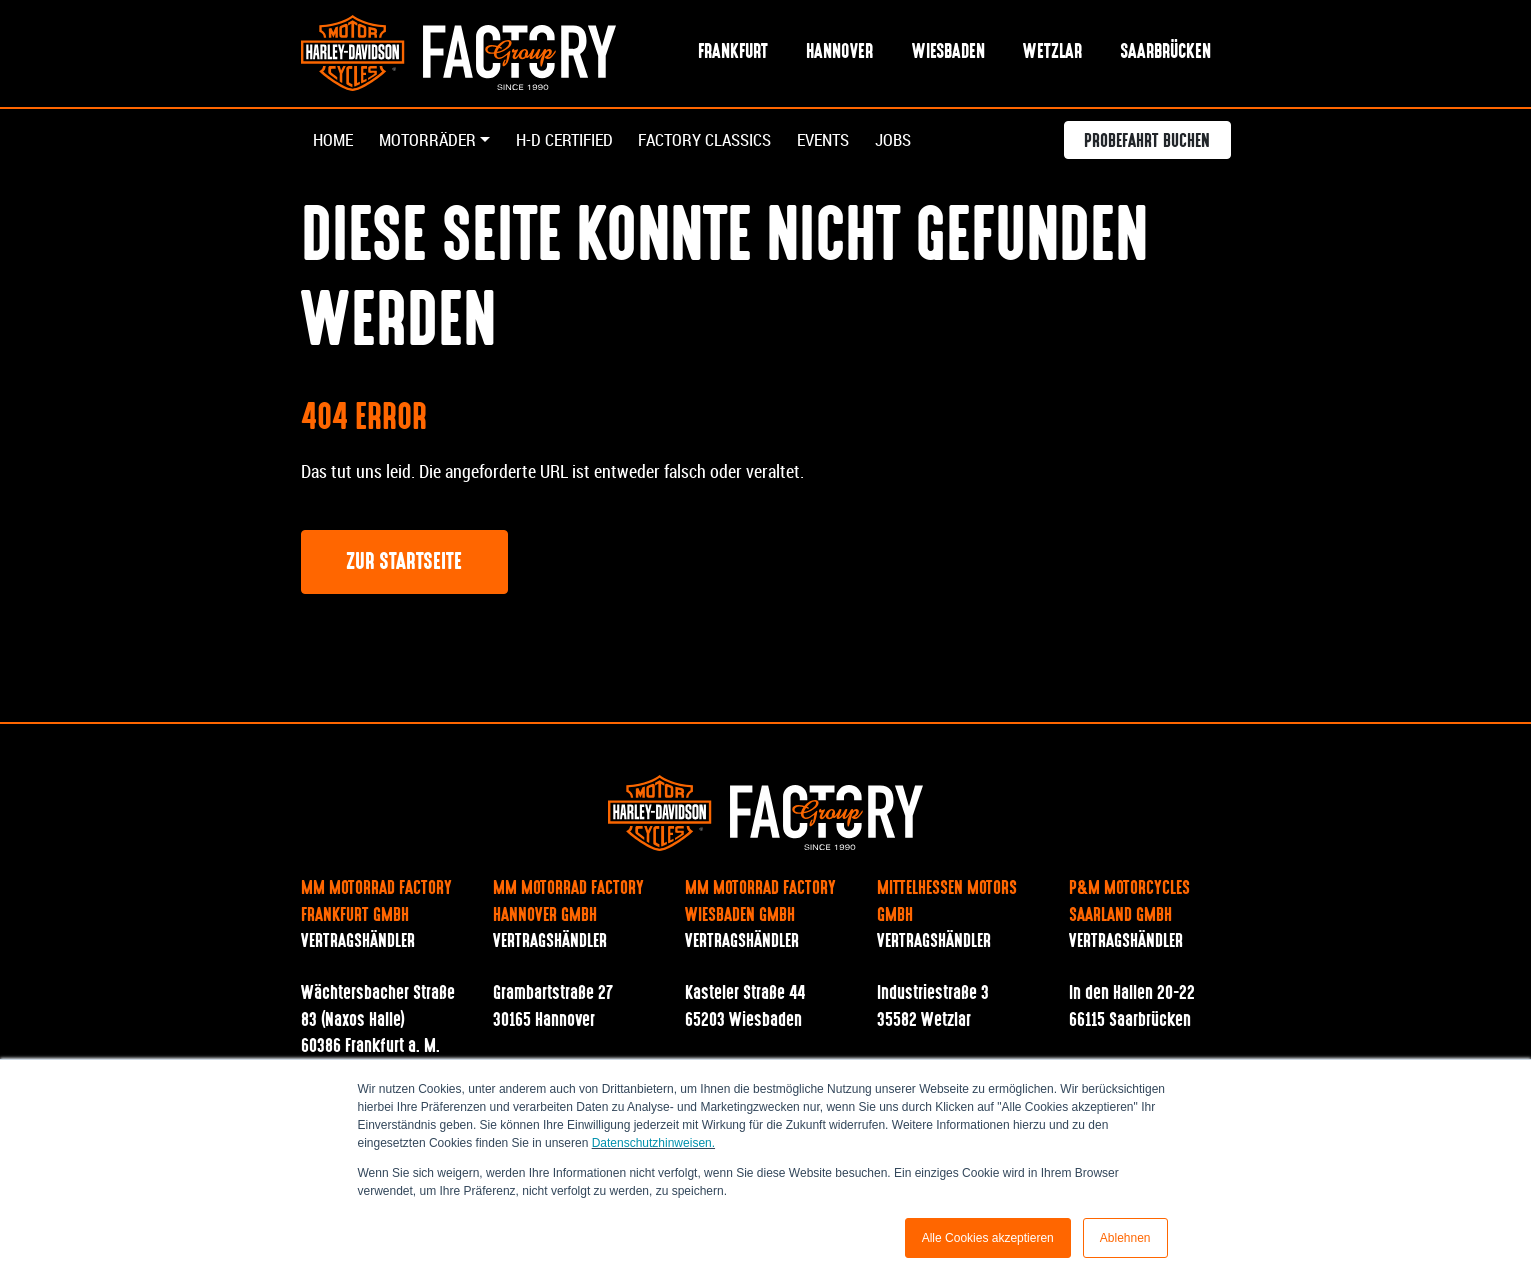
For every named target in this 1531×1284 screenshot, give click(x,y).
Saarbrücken (1165, 53)
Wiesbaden (948, 53)
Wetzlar (1052, 53)
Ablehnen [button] (1125, 1238)
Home (334, 141)
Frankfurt (733, 53)
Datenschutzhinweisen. (653, 1143)
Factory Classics (726, 141)
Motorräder (432, 141)
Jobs (926, 141)
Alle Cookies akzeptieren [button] (988, 1238)
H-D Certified (575, 141)
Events (852, 141)
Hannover (839, 53)
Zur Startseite (404, 564)
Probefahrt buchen (1147, 144)
